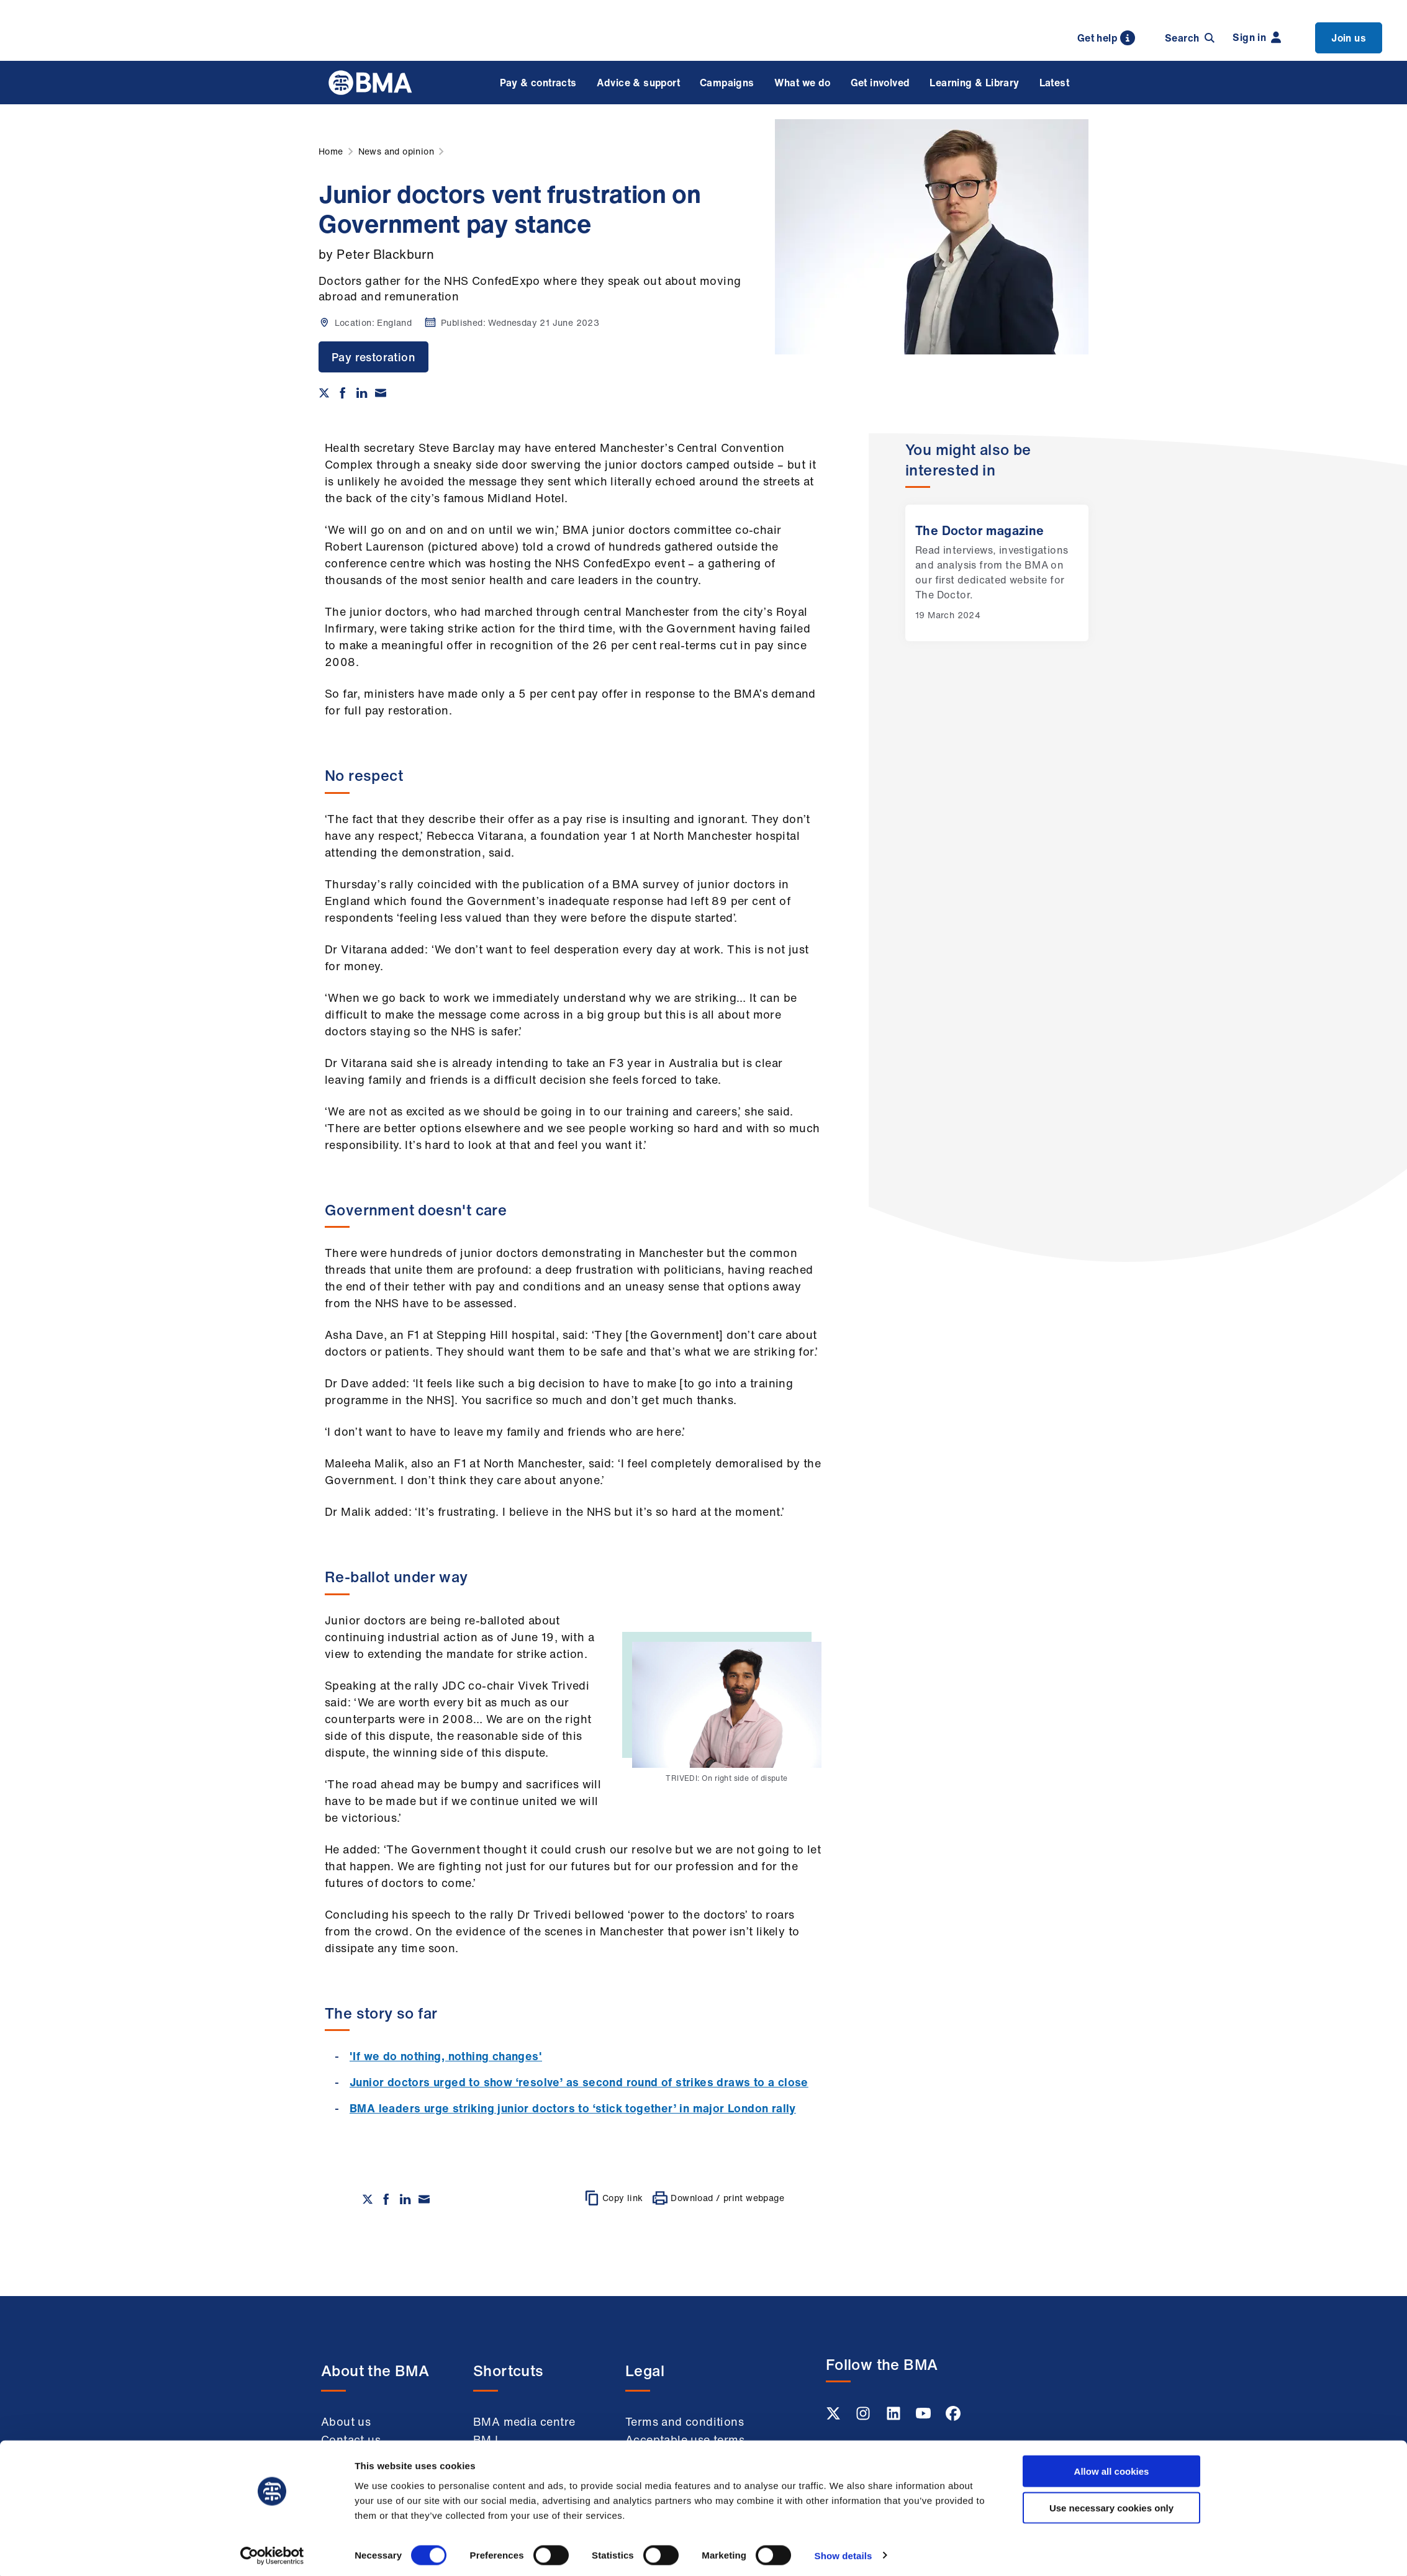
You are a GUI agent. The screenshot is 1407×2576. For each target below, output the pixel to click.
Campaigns (727, 82)
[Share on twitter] (324, 393)
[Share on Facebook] (342, 393)
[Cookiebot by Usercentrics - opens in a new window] (272, 2551)
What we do (802, 82)
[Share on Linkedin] (362, 393)
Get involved (880, 82)
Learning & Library (974, 82)
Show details (843, 2551)
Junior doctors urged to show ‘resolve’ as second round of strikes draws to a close (579, 2082)
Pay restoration (373, 357)
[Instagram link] (864, 2417)
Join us (1348, 37)
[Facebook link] (953, 2417)
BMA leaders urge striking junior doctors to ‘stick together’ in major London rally (573, 2108)
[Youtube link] (924, 2417)
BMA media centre (524, 2421)
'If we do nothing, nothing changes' (446, 2056)
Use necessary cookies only (1111, 2503)
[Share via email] (380, 393)
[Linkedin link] (894, 2417)
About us (346, 2421)
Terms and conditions (684, 2421)
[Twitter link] (834, 2417)
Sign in (1257, 37)
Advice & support (638, 82)
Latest (1054, 82)
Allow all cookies (1111, 2467)
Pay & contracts (538, 82)
